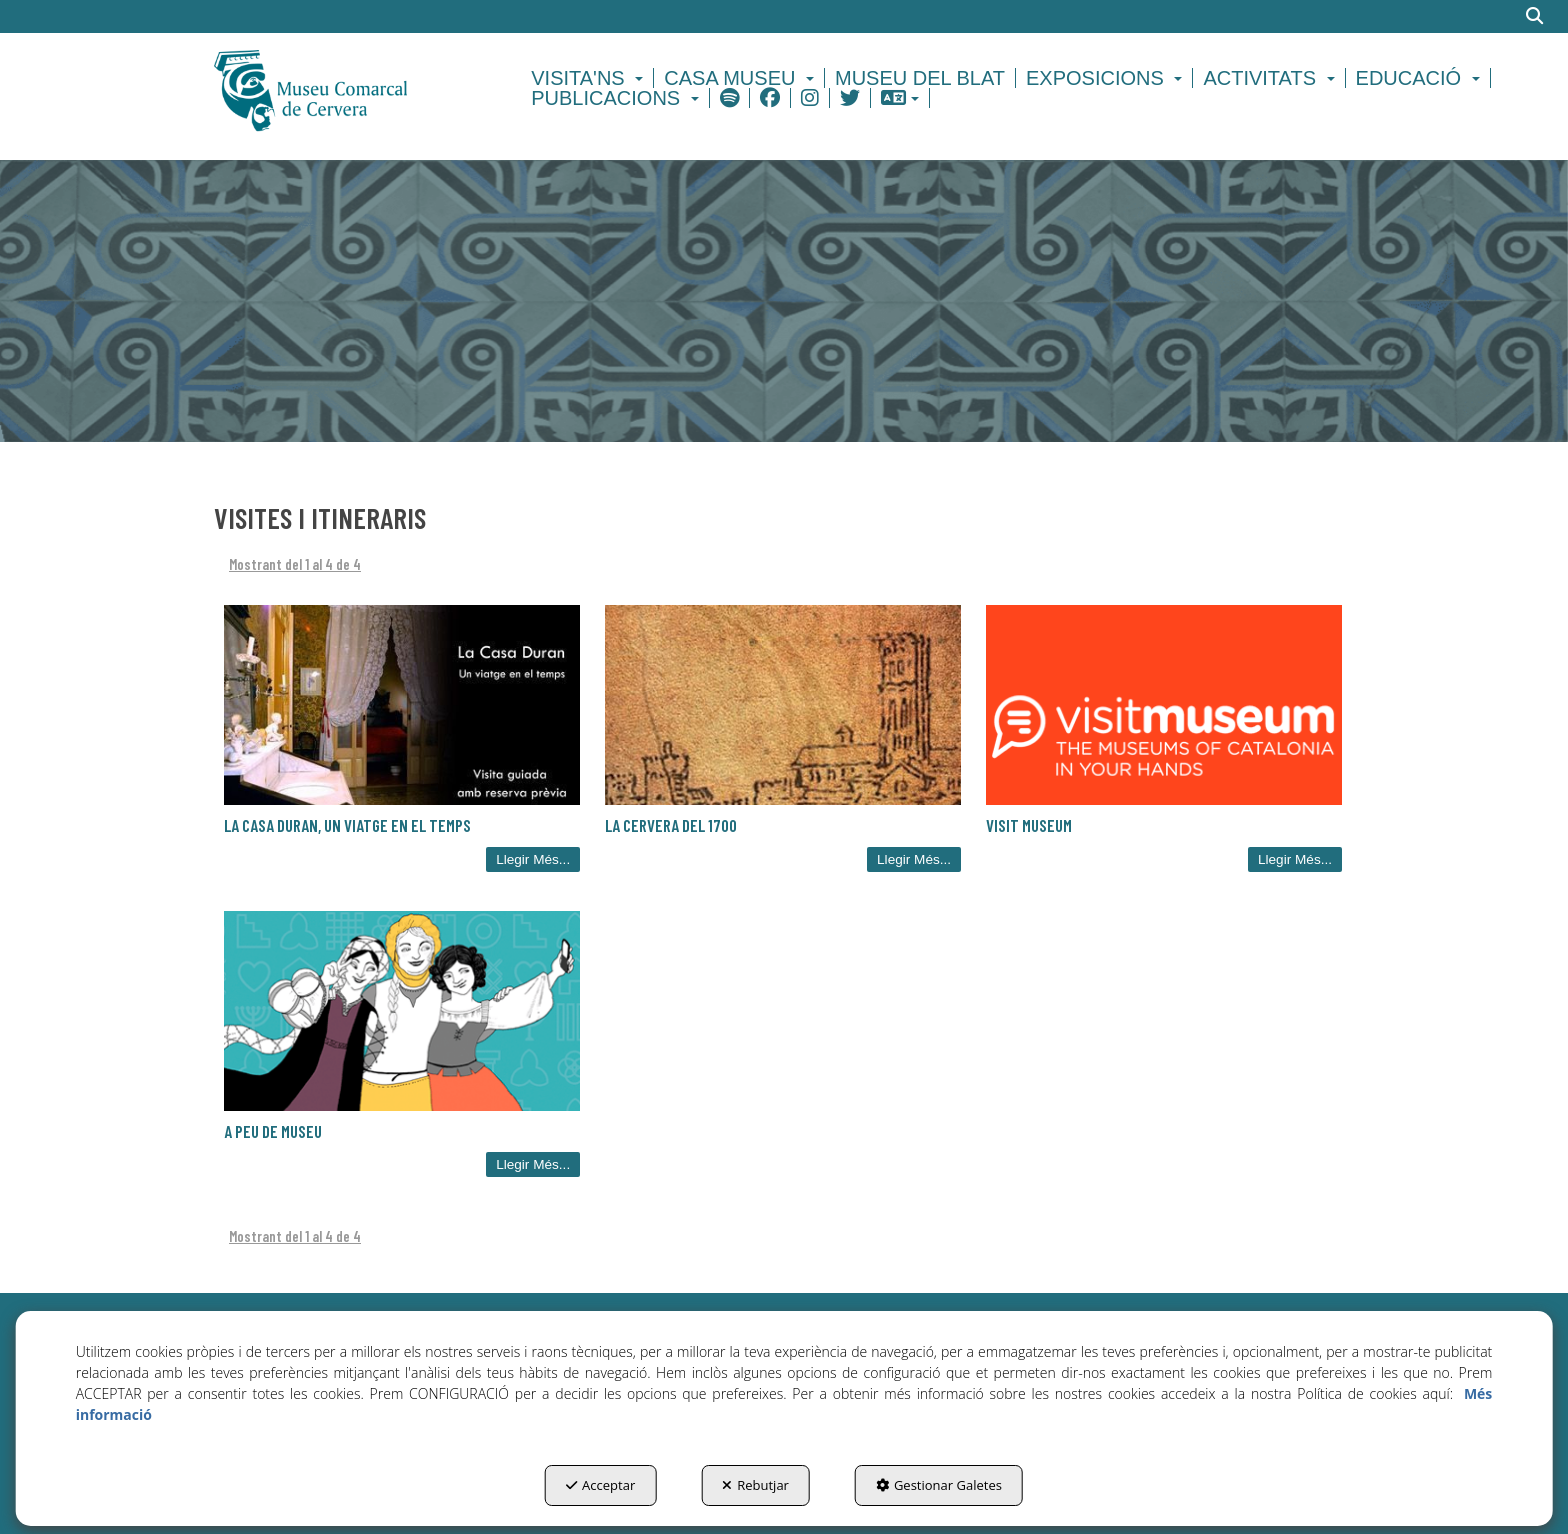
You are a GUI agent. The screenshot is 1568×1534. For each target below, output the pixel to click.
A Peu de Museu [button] (273, 1131)
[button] (345, 88)
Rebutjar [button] (755, 1485)
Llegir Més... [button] (533, 859)
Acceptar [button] (600, 1485)
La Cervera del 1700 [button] (671, 825)
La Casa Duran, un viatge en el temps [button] (347, 825)
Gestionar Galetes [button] (939, 1485)
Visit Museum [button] (1029, 825)
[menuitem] (590, 78)
